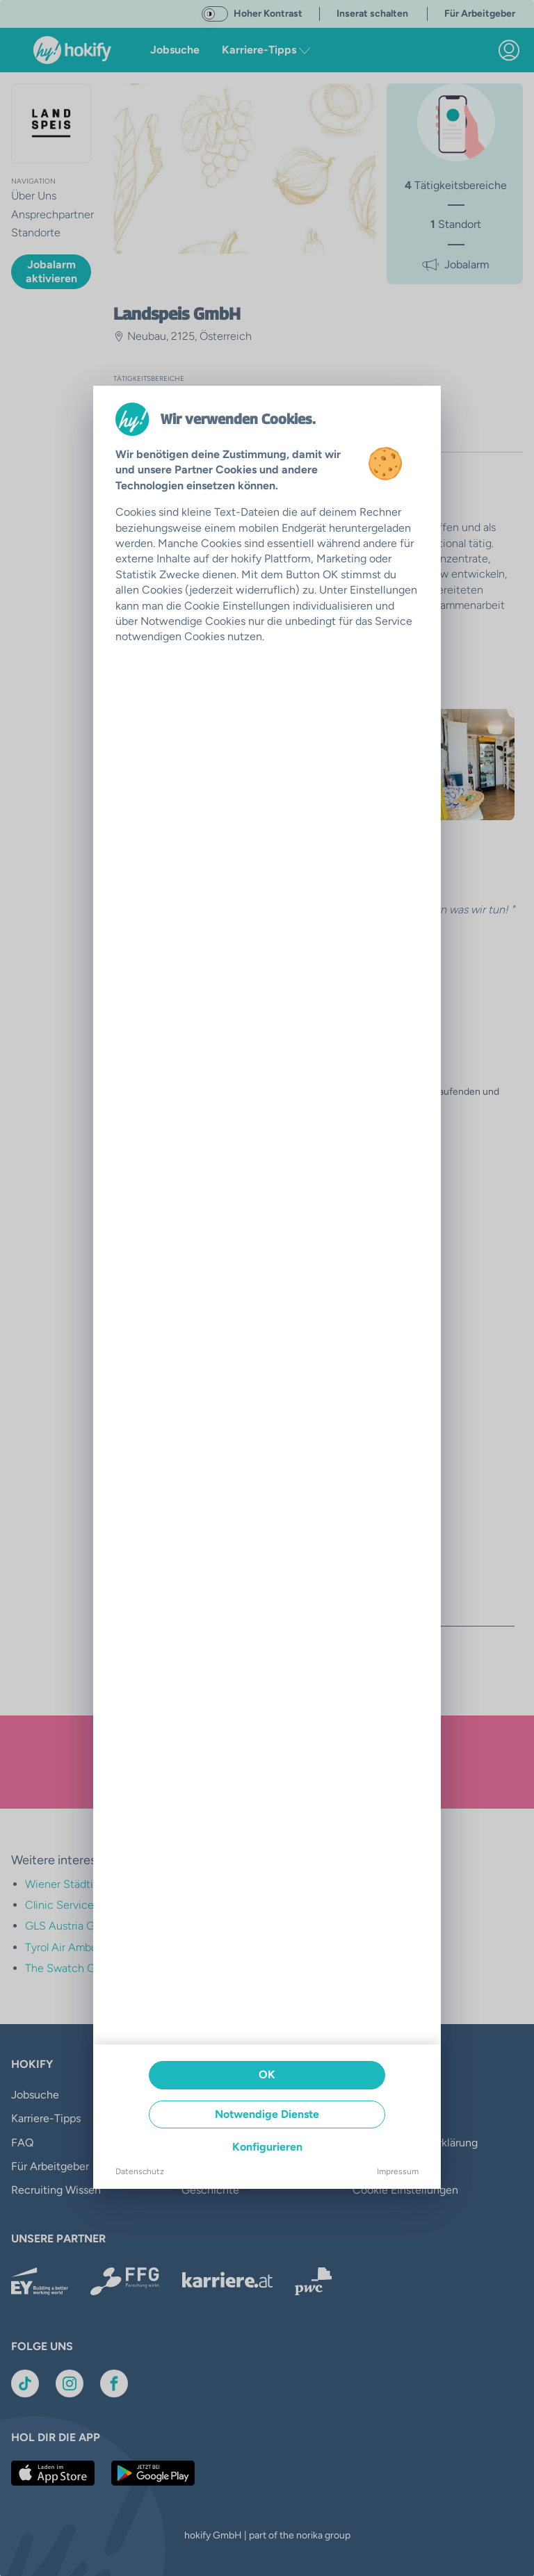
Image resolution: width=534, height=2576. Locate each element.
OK (267, 2074)
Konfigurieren (267, 2146)
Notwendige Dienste (267, 2114)
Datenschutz (139, 2171)
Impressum (398, 2171)
